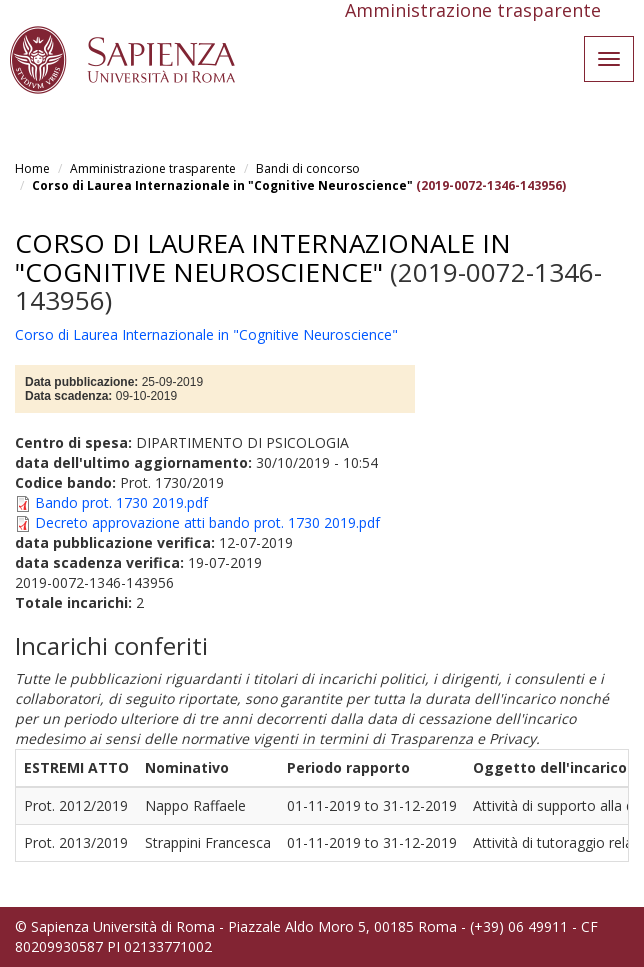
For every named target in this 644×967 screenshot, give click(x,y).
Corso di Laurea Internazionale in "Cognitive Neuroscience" (222, 185)
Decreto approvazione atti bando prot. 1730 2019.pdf (207, 522)
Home (32, 168)
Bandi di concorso (308, 168)
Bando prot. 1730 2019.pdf (121, 502)
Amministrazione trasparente (153, 168)
